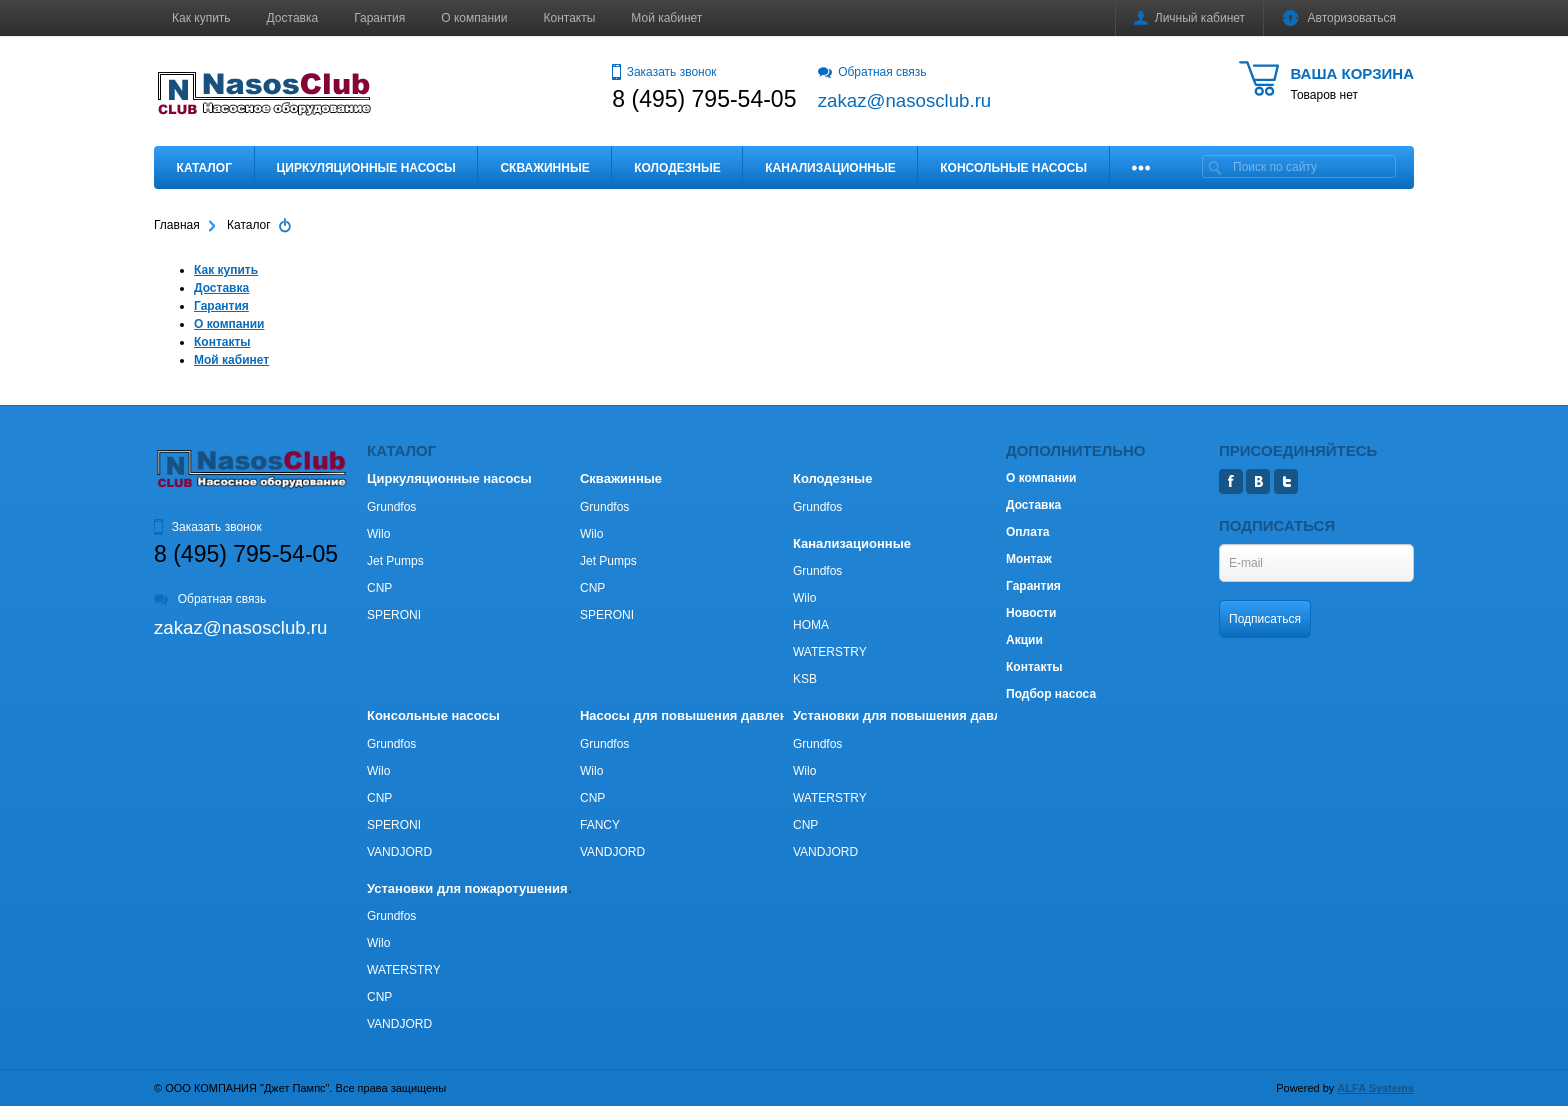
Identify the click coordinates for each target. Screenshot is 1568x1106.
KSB (805, 679)
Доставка (293, 18)
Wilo (378, 534)
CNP (379, 588)
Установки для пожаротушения (467, 888)
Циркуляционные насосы (365, 168)
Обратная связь (872, 72)
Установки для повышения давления (912, 715)
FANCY (600, 825)
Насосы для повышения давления (691, 715)
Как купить (201, 18)
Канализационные (830, 168)
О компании (474, 18)
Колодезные (677, 168)
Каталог (204, 168)
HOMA (811, 625)
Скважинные (544, 168)
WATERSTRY (830, 652)
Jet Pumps (395, 561)
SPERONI (394, 615)
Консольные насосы (1013, 168)
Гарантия (379, 18)
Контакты (570, 18)
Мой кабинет (666, 18)
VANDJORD (399, 852)
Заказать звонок (664, 72)
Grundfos (391, 507)
